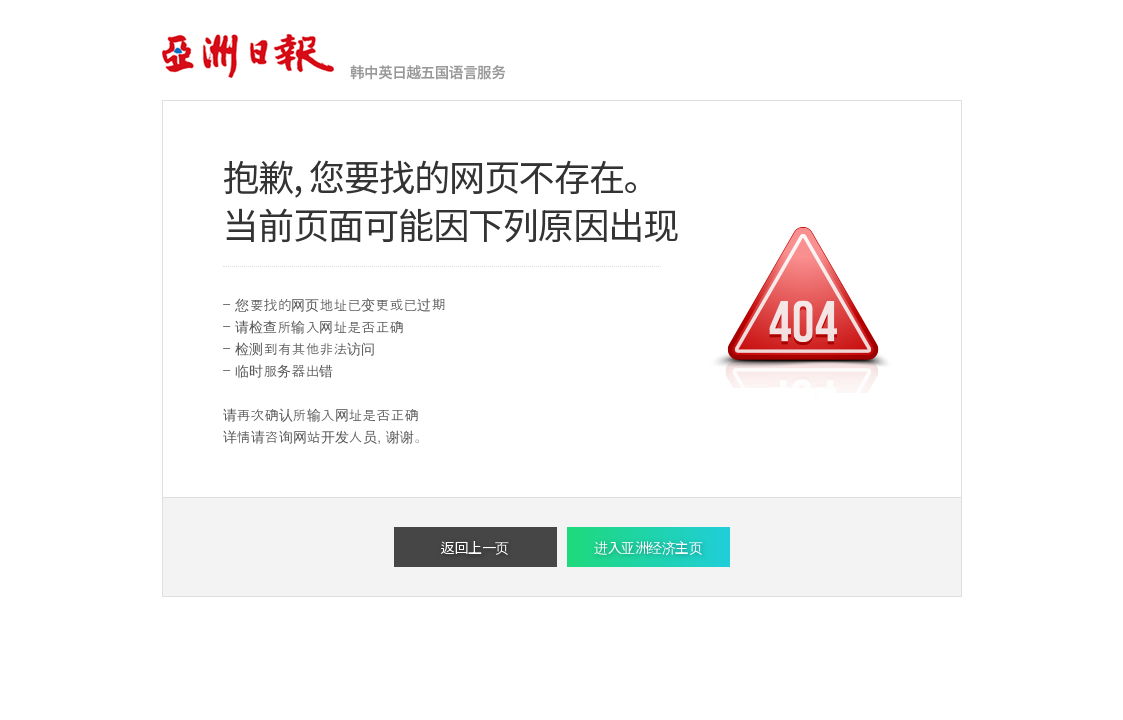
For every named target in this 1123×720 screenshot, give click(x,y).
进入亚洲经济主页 (648, 547)
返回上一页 (475, 547)
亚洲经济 (249, 57)
